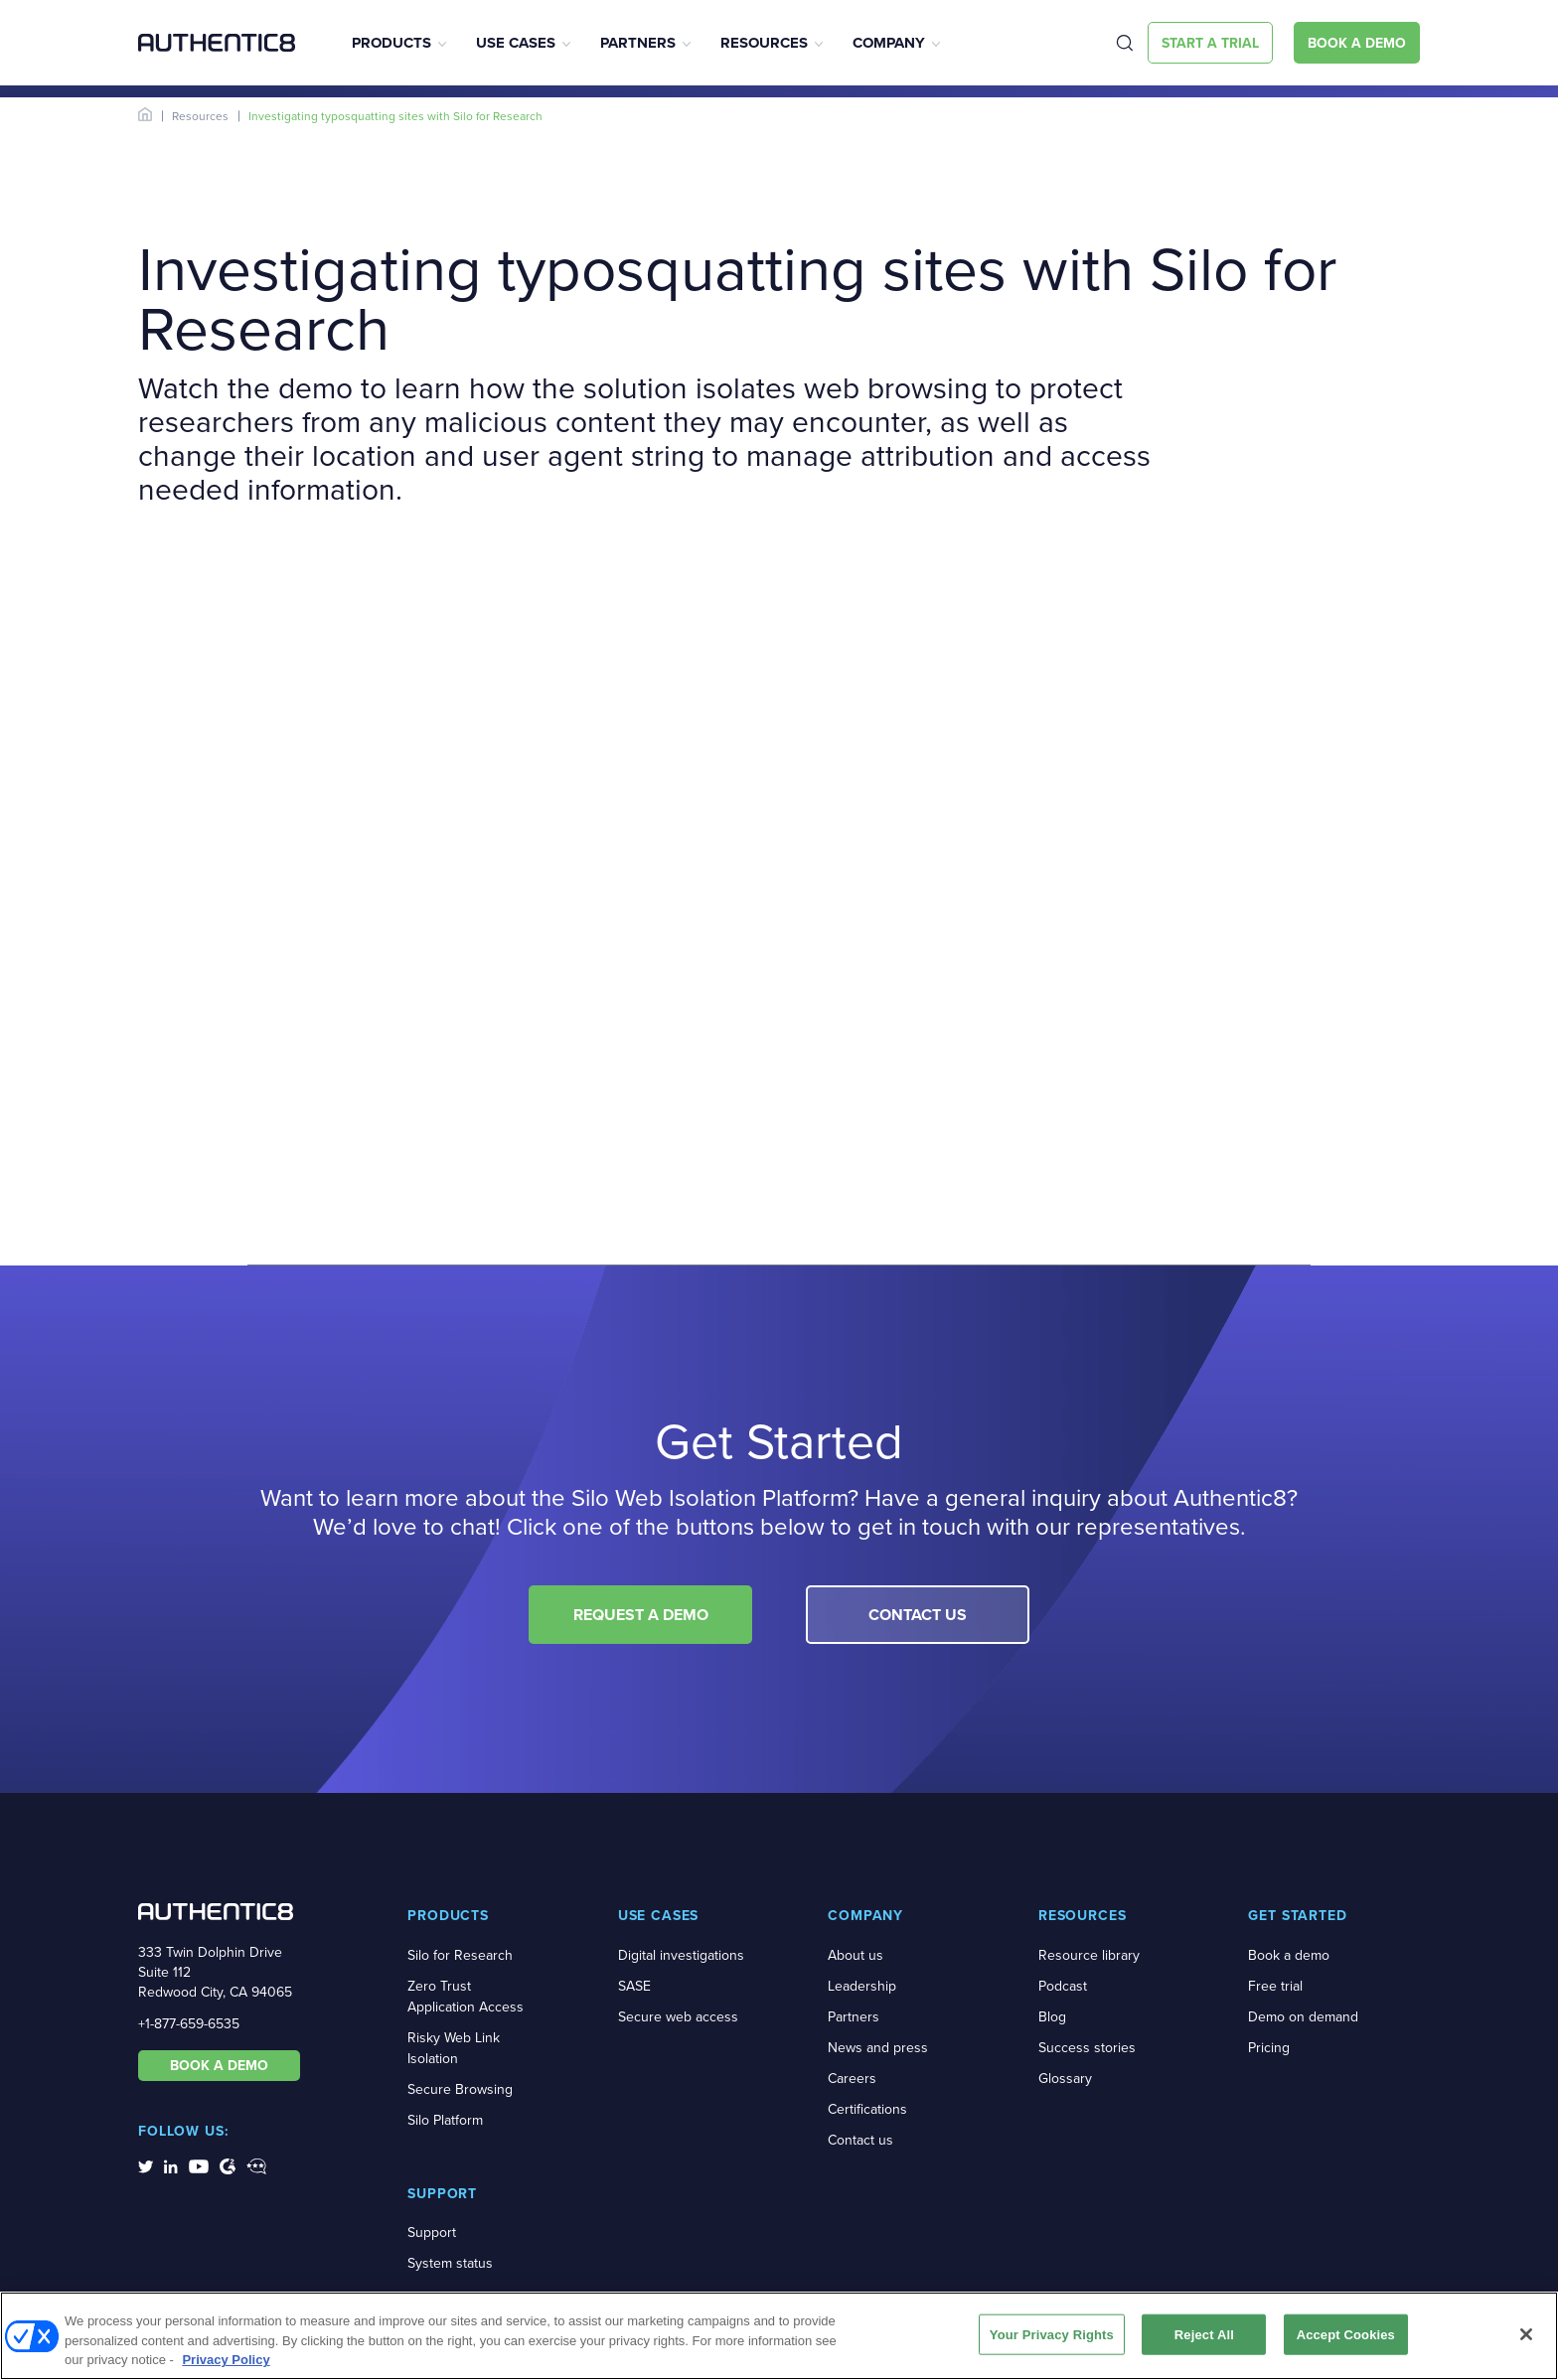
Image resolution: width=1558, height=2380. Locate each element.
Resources (764, 43)
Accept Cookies (1346, 2333)
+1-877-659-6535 (188, 2023)
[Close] (1526, 2334)
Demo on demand (1303, 2017)
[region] (779, 2336)
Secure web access (678, 2017)
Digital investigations (681, 1955)
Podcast (1062, 1986)
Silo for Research (460, 1955)
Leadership (862, 1986)
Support (431, 2232)
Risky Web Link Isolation (453, 2048)
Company (889, 43)
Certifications (867, 2109)
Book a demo (1288, 1955)
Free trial (1275, 1986)
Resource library (1089, 1955)
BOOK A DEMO (219, 2065)
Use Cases (515, 43)
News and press (878, 2047)
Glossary (1065, 2078)
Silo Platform (445, 2120)
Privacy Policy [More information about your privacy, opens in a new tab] (225, 2359)
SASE (634, 1986)
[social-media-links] (145, 2165)
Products (391, 43)
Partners (638, 43)
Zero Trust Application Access (465, 1996)
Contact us (860, 2140)
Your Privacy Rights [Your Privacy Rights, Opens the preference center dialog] (1052, 2333)
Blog (1052, 2017)
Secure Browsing (460, 2089)
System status (450, 2263)
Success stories (1087, 2047)
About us (855, 1955)
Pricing (1269, 2047)
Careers (852, 2078)
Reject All (1204, 2333)
